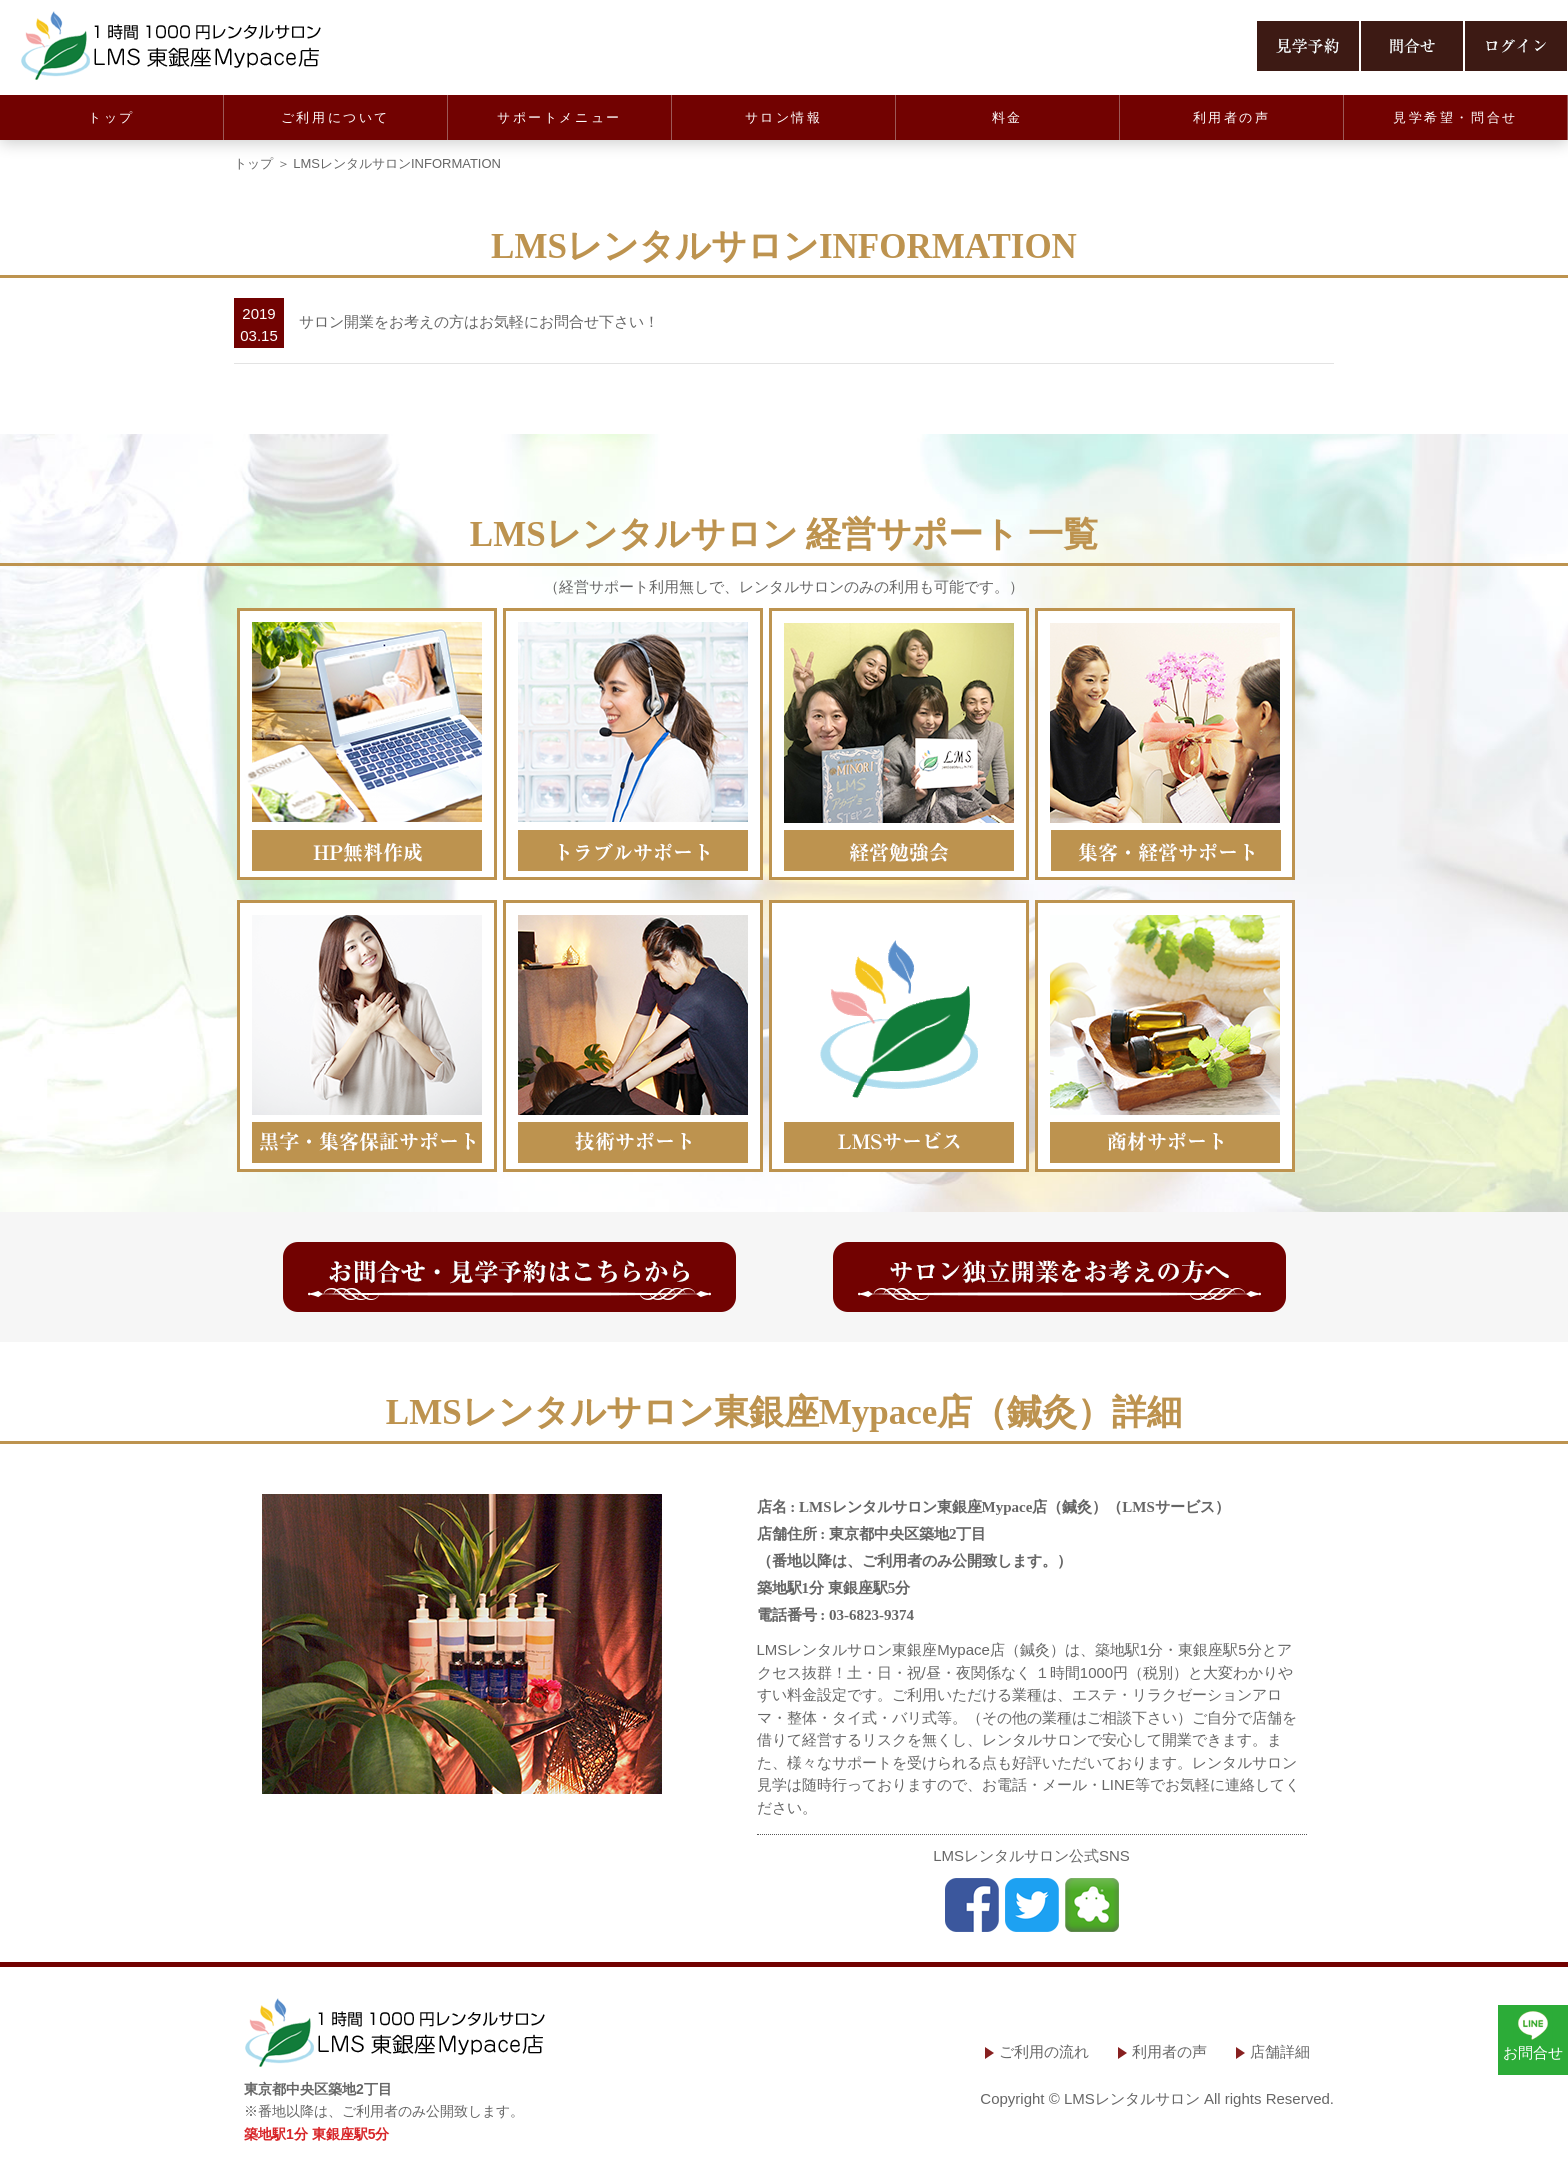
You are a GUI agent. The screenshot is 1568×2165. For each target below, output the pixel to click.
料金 (1007, 117)
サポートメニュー (559, 117)
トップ (111, 117)
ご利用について (335, 117)
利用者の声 (1232, 117)
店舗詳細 (1280, 2051)
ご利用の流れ (1044, 2051)
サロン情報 (784, 117)
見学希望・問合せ (1455, 117)
